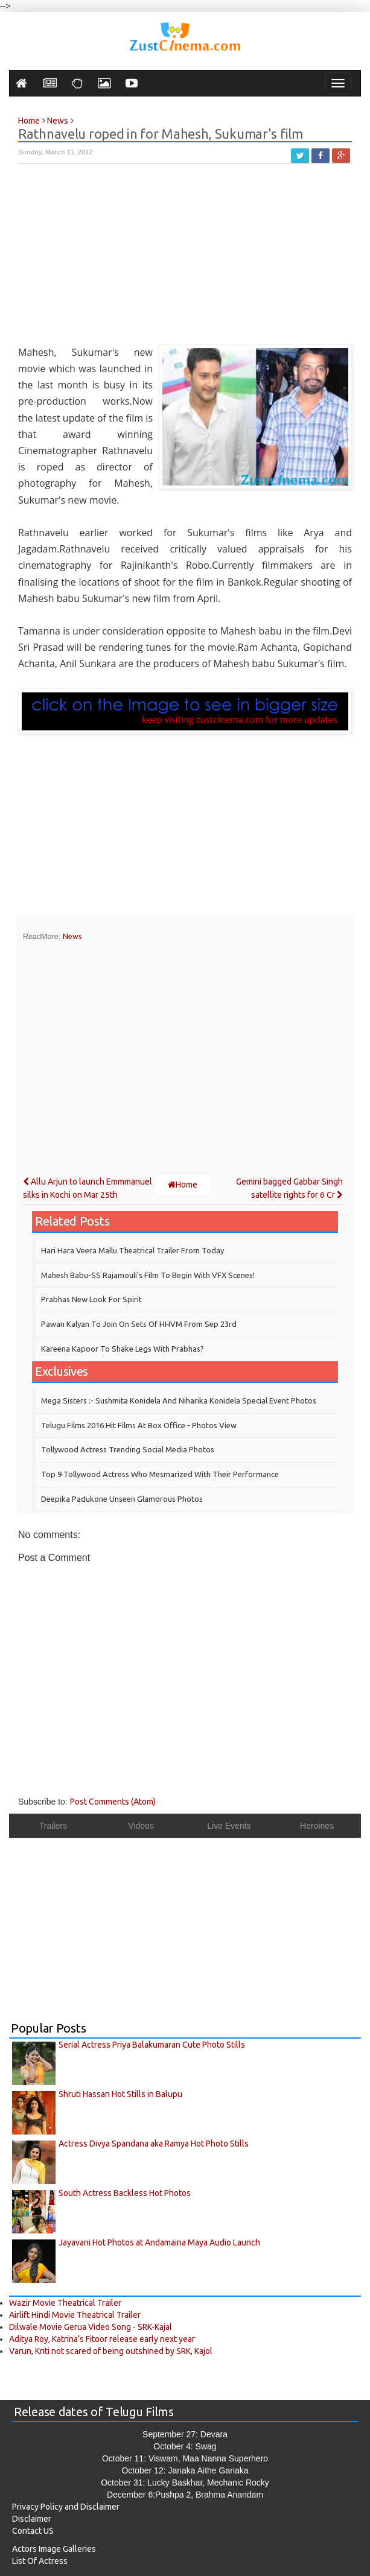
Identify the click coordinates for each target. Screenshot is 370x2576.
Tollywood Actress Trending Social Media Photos (127, 1449)
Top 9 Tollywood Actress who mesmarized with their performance (160, 1474)
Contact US (33, 2531)
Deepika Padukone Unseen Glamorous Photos (122, 1499)
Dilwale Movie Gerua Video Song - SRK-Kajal (90, 2327)
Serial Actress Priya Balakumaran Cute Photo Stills (152, 2044)
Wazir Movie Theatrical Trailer (65, 2303)
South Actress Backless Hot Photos (125, 2193)
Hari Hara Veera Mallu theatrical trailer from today (132, 1250)
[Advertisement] (185, 260)
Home (182, 1184)
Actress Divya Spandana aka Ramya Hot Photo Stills (154, 2143)
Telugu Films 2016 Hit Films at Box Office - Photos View (139, 1425)
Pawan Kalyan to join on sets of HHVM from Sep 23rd (139, 1324)
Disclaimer (31, 2519)
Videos (141, 1826)
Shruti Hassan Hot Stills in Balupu (120, 2094)
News (72, 936)
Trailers (53, 1826)
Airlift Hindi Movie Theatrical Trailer (75, 2315)
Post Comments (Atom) (113, 1801)
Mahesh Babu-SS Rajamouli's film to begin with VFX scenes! (148, 1275)
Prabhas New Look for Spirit (91, 1299)
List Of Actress (40, 2561)
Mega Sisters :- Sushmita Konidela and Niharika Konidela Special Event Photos (178, 1400)
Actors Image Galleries (54, 2549)
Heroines (317, 1826)
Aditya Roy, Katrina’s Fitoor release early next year (102, 2339)
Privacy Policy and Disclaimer (66, 2506)
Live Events (228, 1826)
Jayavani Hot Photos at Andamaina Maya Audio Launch (159, 2242)
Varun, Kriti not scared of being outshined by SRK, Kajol (110, 2351)
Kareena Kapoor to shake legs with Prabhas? (122, 1348)
